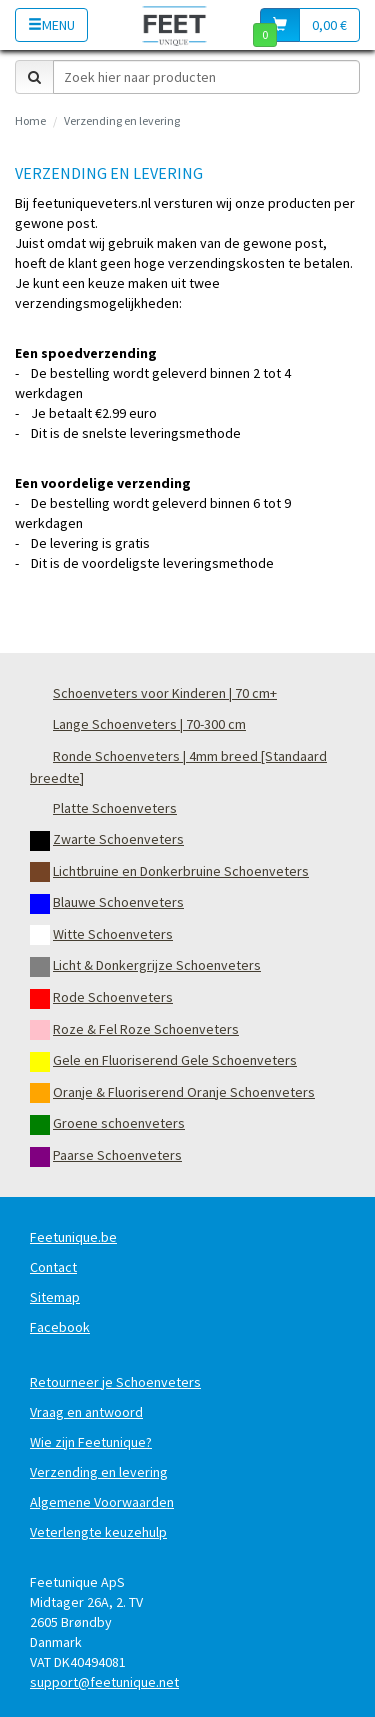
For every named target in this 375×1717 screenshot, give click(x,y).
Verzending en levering (122, 120)
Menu (51, 25)
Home (30, 120)
